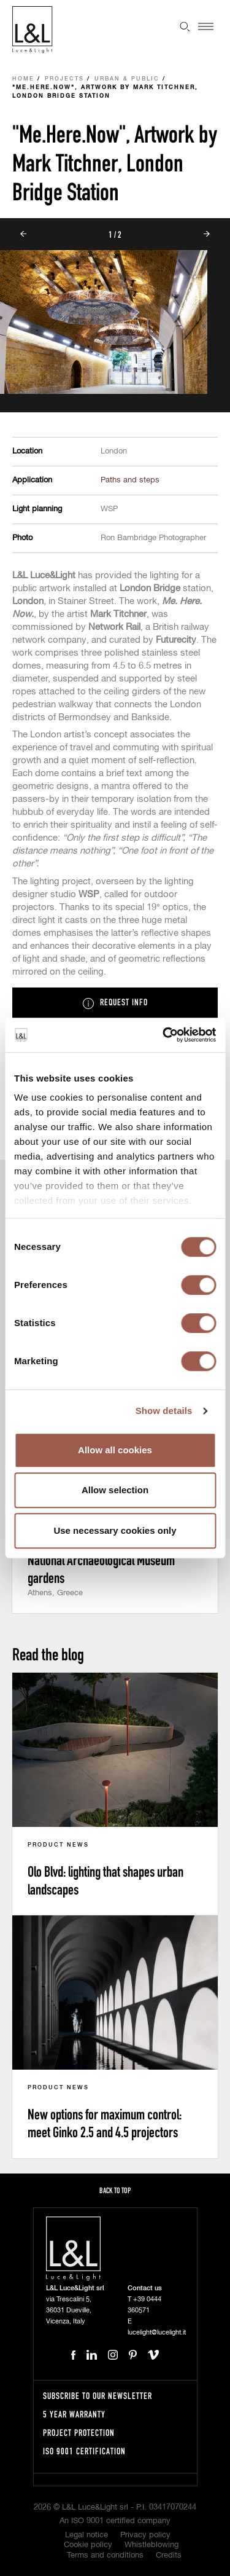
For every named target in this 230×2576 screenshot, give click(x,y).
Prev (23, 234)
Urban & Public (126, 79)
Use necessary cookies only (114, 1530)
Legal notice (86, 2535)
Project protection (79, 2432)
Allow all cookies (115, 1450)
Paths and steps (130, 480)
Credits (169, 2555)
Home (23, 79)
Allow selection (115, 1490)
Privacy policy (145, 2535)
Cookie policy (88, 2545)
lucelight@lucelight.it (157, 2332)
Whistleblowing (151, 2545)
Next (206, 234)
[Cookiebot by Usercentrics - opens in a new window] (164, 1035)
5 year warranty (74, 2414)
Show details (164, 1410)
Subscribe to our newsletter (97, 2395)
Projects (64, 79)
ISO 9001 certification (84, 2451)
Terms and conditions (105, 2555)
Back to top (115, 2190)
